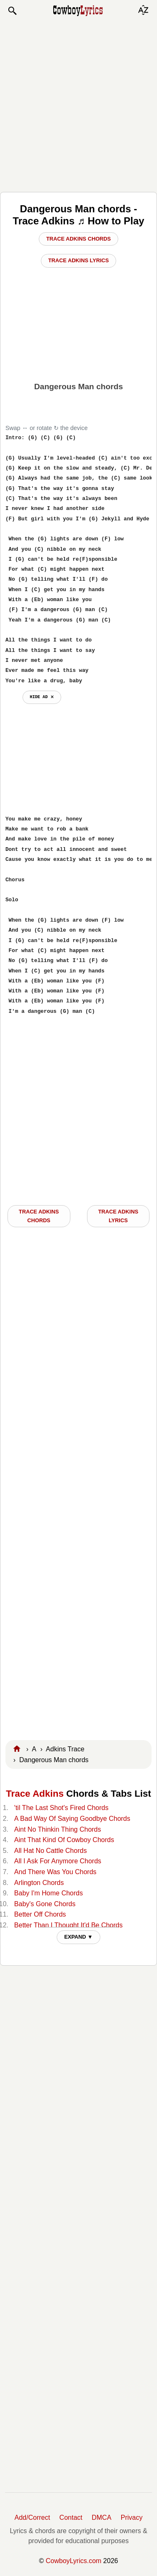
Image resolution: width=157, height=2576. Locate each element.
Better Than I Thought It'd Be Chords (68, 1925)
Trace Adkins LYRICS (118, 1215)
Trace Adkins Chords (78, 239)
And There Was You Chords (55, 1871)
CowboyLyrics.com (74, 2560)
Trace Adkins (35, 1793)
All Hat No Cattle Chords (50, 1850)
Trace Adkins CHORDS (39, 1215)
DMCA (101, 2517)
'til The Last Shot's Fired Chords (61, 1807)
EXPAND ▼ (78, 1937)
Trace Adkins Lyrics (78, 260)
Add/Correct (32, 2517)
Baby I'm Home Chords (48, 1893)
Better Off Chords (40, 1914)
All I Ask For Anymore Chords (57, 1861)
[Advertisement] (78, 104)
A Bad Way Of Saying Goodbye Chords (72, 1818)
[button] (12, 10)
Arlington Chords (39, 1882)
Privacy (131, 2517)
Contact (71, 2517)
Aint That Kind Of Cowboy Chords (64, 1839)
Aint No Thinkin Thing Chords (57, 1829)
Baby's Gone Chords (44, 1903)
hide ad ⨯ (42, 696)
